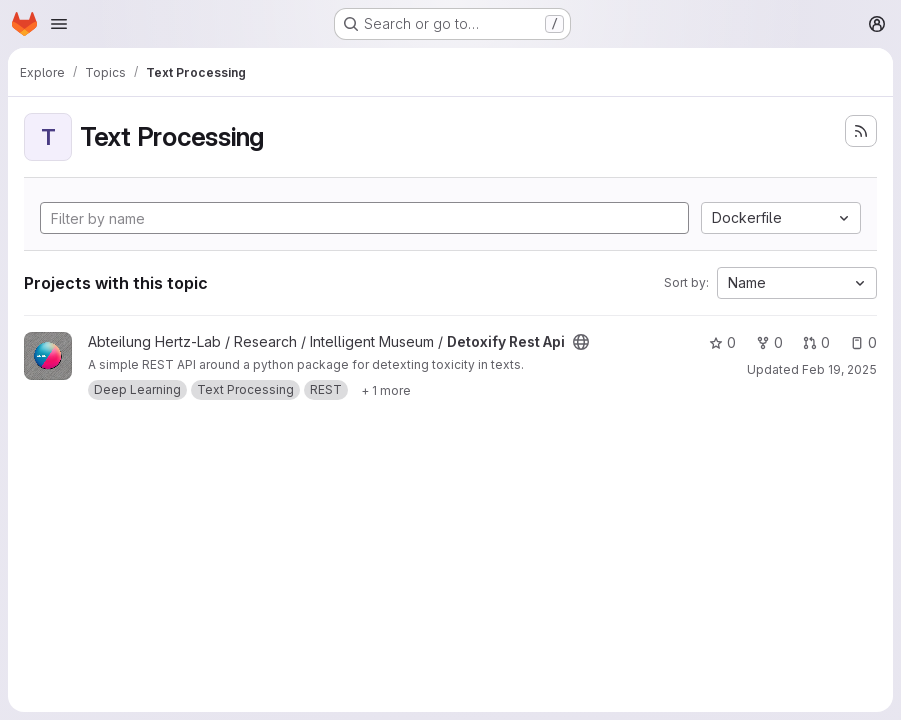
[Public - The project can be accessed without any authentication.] (581, 342)
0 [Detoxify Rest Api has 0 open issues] (863, 342)
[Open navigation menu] (59, 24)
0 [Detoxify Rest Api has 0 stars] (722, 342)
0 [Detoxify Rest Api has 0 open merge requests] (816, 342)
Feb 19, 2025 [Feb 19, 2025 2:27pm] (839, 369)
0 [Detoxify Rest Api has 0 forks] (769, 342)
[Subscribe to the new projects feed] (861, 131)
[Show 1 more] (386, 390)
